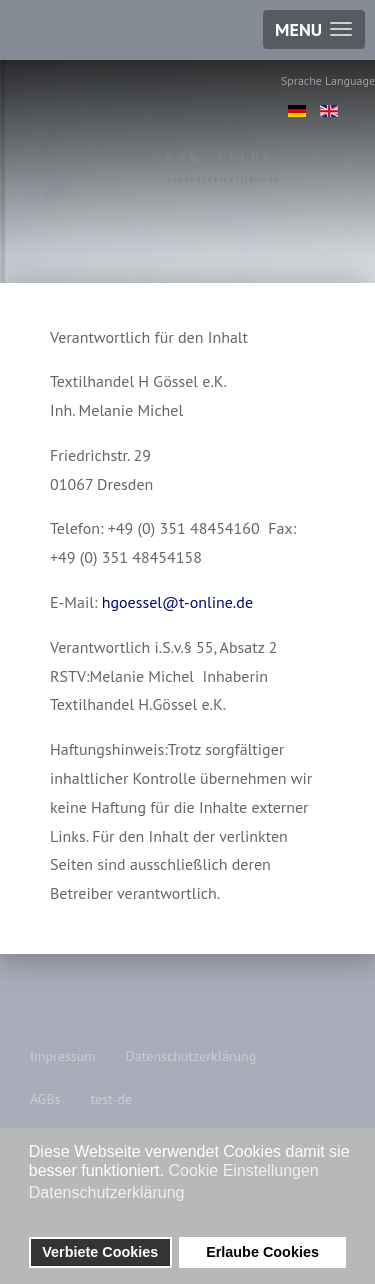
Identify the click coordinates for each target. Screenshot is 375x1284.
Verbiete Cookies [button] (100, 1252)
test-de (111, 1099)
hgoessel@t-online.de (177, 602)
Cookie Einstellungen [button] (243, 1170)
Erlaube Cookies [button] (262, 1252)
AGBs (45, 1099)
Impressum (63, 1056)
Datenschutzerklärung (191, 1056)
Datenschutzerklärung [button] (107, 1192)
